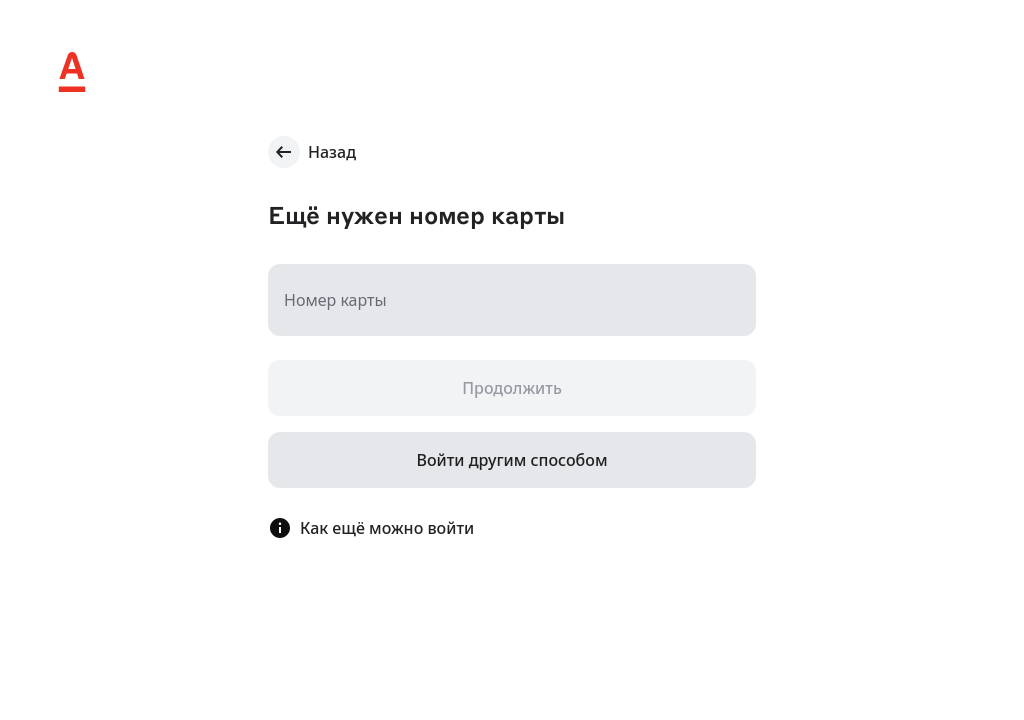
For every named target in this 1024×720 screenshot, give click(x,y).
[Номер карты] (512, 300)
